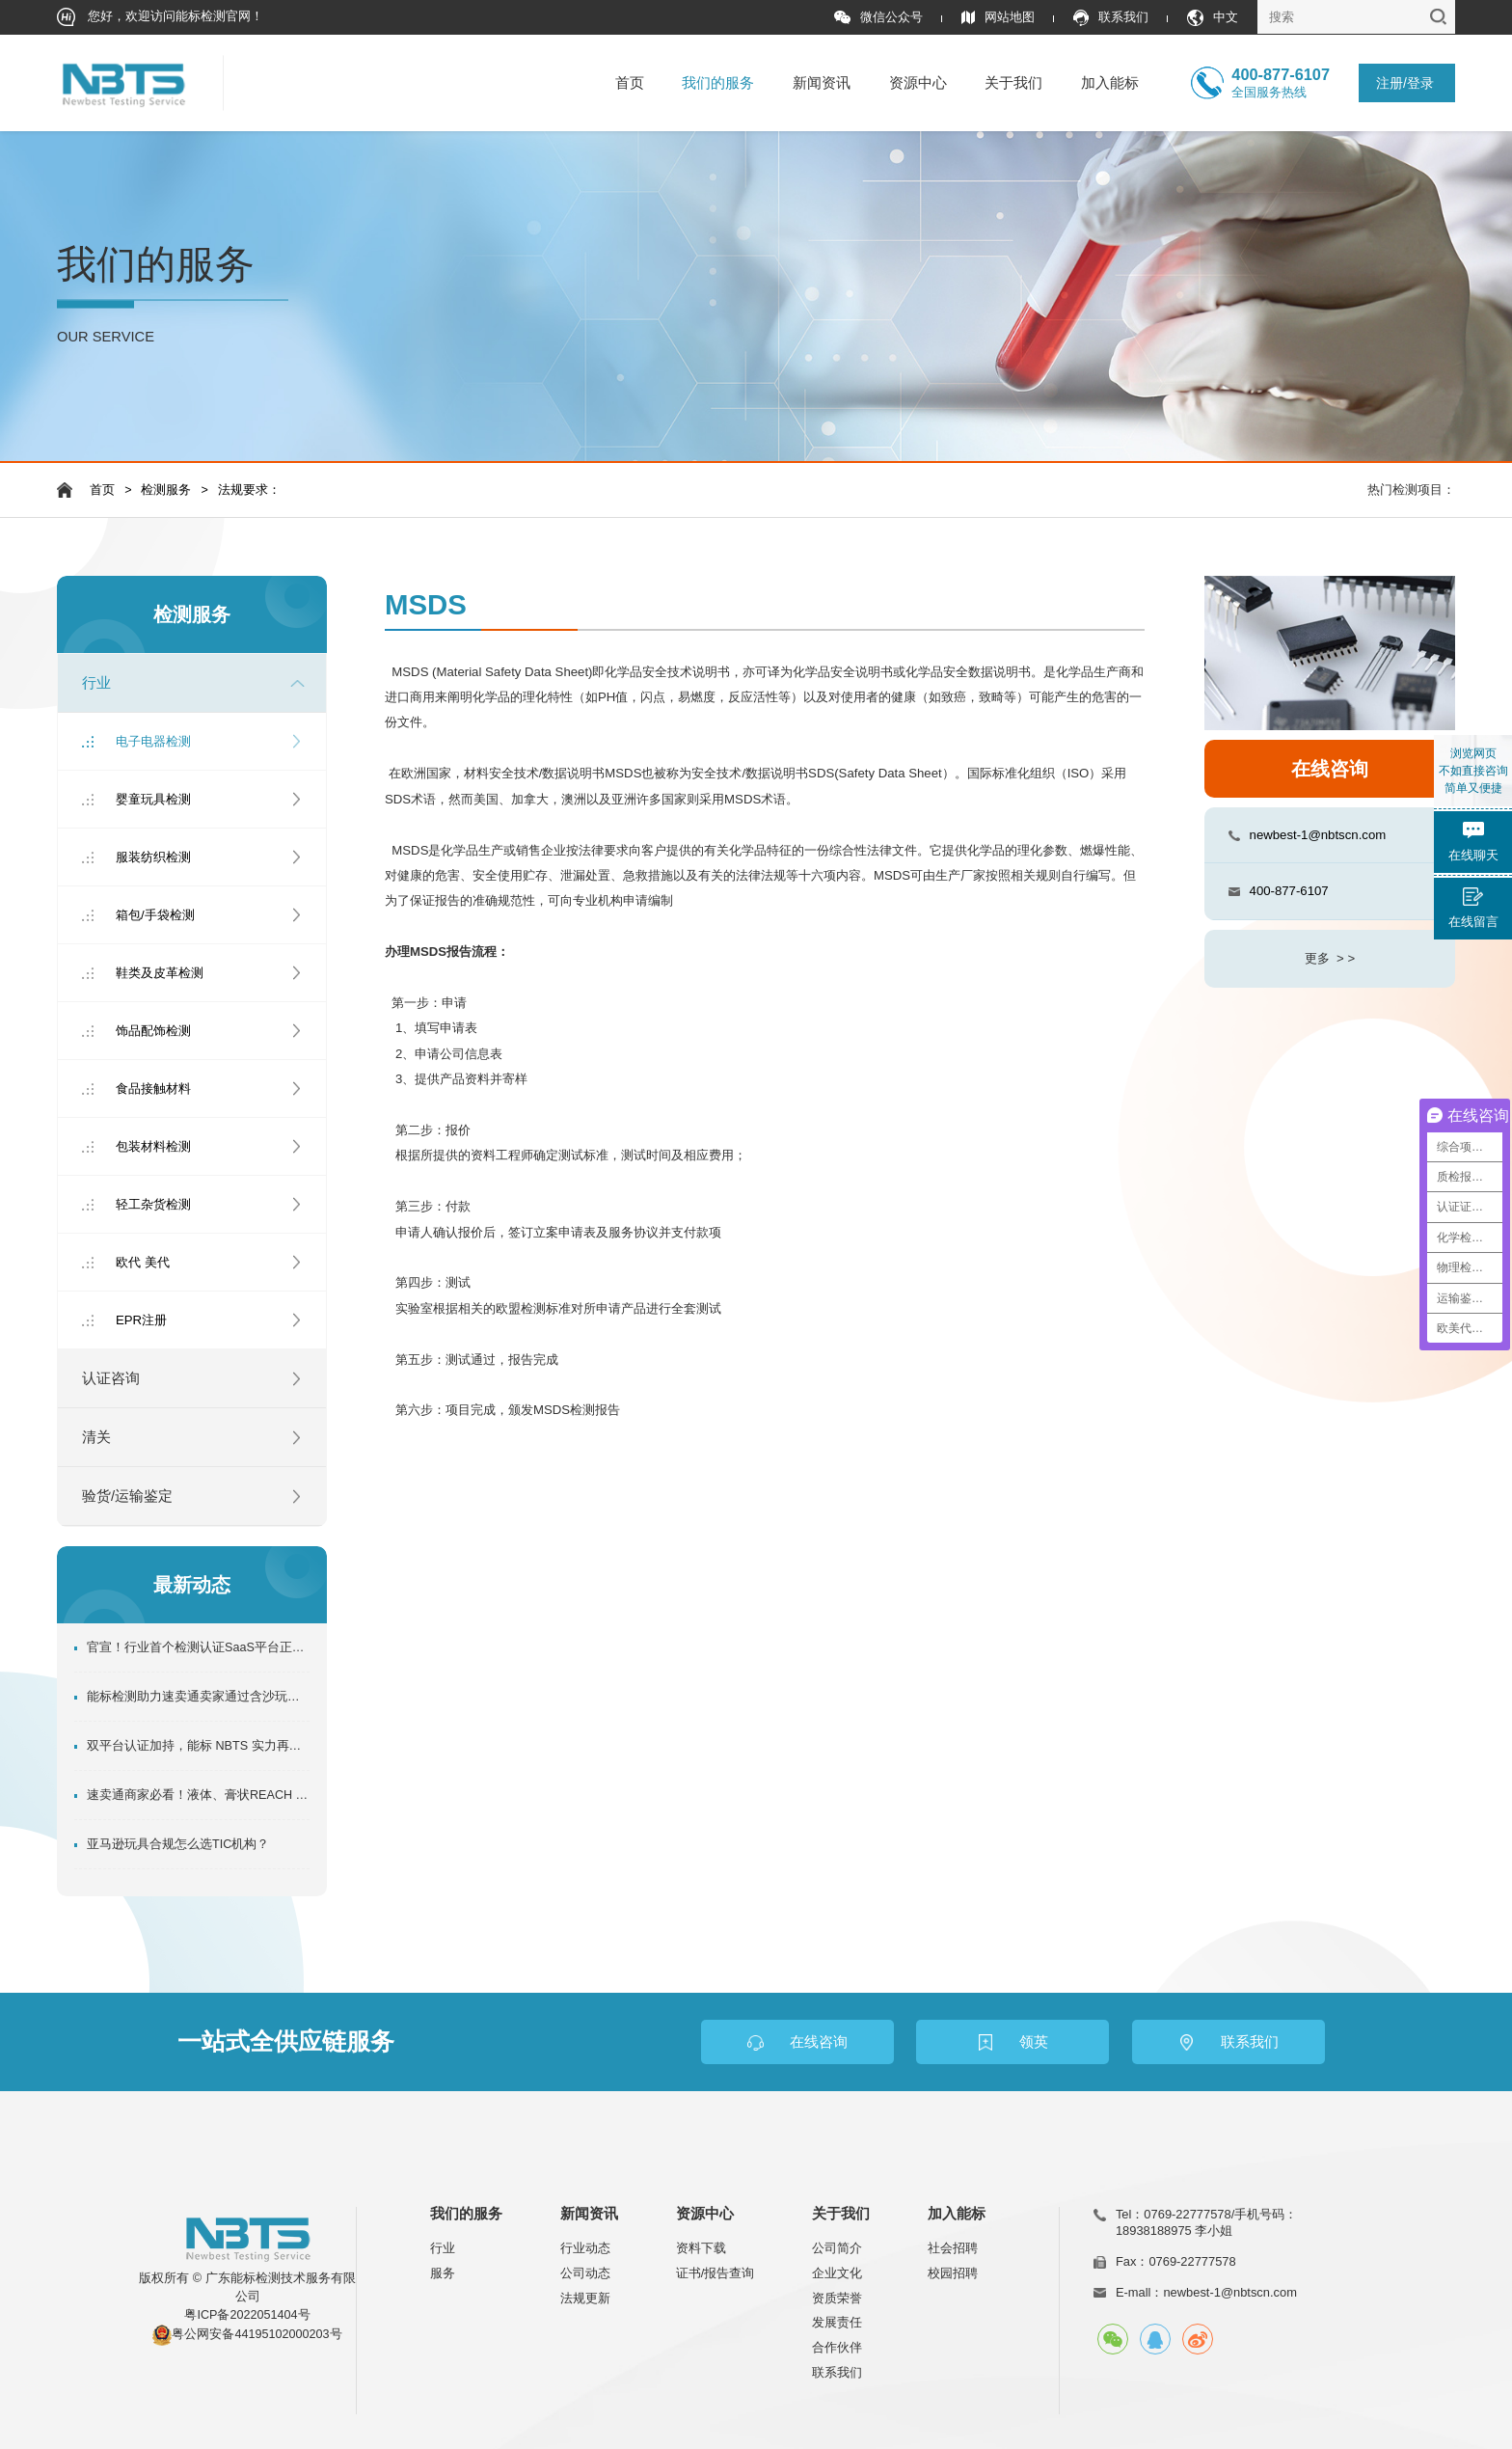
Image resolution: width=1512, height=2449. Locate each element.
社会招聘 (953, 2248)
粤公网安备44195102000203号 (256, 2334)
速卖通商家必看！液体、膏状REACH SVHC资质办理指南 (198, 1795)
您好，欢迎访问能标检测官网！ (160, 17)
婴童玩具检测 (153, 799)
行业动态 (585, 2248)
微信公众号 (878, 18)
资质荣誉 (837, 2298)
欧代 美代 (143, 1262)
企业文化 (837, 2273)
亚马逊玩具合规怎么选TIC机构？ (178, 1844)
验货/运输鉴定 (127, 1496)
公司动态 (585, 2273)
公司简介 (837, 2248)
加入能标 (1110, 83)
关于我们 (1013, 83)
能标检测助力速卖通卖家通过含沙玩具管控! (198, 1696)
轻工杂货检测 (153, 1204)
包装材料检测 (153, 1146)
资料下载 (701, 2248)
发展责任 (837, 2322)
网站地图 (998, 18)
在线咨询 (1329, 768)
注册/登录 (1405, 83)
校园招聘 (953, 2273)
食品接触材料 (153, 1088)
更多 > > (1330, 958)
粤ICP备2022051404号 (247, 2315)
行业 (96, 683)
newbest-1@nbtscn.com (1318, 835)
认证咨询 (111, 1378)
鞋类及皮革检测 (159, 973)
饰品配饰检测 (153, 1030)
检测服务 (166, 490)
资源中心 (918, 83)
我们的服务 (718, 83)
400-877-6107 (1289, 891)
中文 (1212, 18)
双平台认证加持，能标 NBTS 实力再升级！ (198, 1746)
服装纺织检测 (153, 857)
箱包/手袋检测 (155, 915)
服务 (442, 2273)
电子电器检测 (153, 741)
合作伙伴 (837, 2347)
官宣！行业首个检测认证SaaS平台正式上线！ (198, 1647)
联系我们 (1110, 18)
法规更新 (585, 2298)
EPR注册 (141, 1320)
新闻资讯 (821, 83)
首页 (629, 83)
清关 (96, 1437)
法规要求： (249, 490)
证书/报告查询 (715, 2273)
